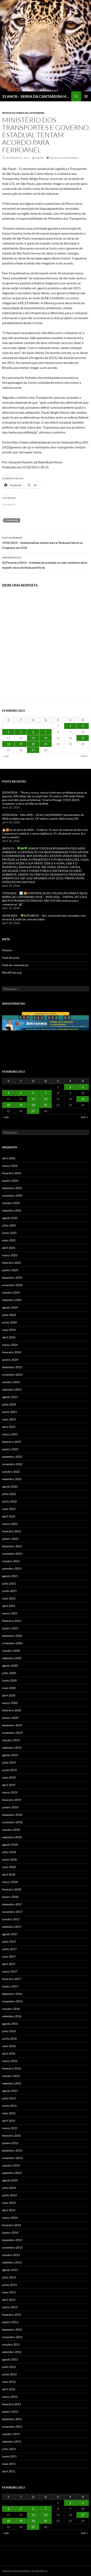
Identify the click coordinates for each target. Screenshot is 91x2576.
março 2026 (10, 1165)
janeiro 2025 (10, 1270)
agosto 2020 (10, 1665)
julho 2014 (9, 2187)
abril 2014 (8, 2210)
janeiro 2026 (10, 1180)
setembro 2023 (11, 1389)
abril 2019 (8, 1785)
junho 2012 (9, 2374)
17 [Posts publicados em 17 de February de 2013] (82, 738)
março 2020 (10, 1703)
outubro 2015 (11, 2076)
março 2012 (10, 2396)
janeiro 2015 (10, 2143)
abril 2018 (8, 1874)
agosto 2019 (10, 1755)
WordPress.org (11, 972)
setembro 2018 (11, 1837)
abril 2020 (8, 1695)
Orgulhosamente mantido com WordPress (25, 2570)
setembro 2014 (11, 2173)
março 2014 (10, 2217)
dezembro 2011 (12, 2419)
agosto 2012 (10, 2359)
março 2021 (10, 1613)
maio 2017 (9, 1956)
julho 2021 (9, 1583)
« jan (6, 756)
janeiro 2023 (10, 1449)
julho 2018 (9, 1852)
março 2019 (10, 1792)
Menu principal (86, 96)
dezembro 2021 (12, 1546)
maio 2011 (9, 2464)
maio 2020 (9, 1688)
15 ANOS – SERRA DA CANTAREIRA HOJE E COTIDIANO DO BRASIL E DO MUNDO (36, 96)
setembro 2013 (11, 2262)
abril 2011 (8, 2471)
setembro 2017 (11, 1926)
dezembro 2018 (12, 1814)
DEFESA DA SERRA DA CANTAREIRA (23, 112)
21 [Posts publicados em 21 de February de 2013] (45, 744)
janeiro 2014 (10, 2232)
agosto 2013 (10, 2270)
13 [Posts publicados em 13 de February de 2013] (33, 738)
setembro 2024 (11, 1300)
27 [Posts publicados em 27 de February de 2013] (33, 750)
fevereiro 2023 (11, 1441)
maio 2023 (9, 1419)
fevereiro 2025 (11, 1262)
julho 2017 (9, 1941)
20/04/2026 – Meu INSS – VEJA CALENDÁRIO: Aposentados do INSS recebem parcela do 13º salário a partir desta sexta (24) (43, 816)
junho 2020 (9, 1680)
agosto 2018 (10, 1844)
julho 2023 (9, 1404)
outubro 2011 (11, 2434)
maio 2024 (9, 1330)
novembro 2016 (12, 2001)
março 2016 (10, 2061)
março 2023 (10, 1434)
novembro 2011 (12, 2426)
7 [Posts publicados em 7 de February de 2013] (45, 732)
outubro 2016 (11, 2008)
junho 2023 (9, 1412)
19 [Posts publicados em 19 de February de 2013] (20, 744)
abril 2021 (8, 1606)
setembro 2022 (11, 1479)
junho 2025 (9, 1233)
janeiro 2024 (10, 1359)
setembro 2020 (11, 1658)
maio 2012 (9, 2381)
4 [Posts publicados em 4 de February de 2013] (8, 732)
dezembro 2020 (12, 1635)
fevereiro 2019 (11, 1800)
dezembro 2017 (12, 1904)
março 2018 (10, 1882)
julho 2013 (9, 2277)
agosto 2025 (10, 1218)
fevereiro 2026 (11, 1173)
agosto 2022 (10, 1486)
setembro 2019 (11, 1747)
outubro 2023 (11, 1382)
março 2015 (10, 2128)
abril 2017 (8, 1964)
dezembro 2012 (12, 2329)
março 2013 (10, 2307)
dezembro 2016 (12, 1994)
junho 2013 (9, 2284)
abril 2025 (8, 1247)
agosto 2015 (10, 2091)
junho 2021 (9, 1591)
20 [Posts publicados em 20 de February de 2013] (33, 744)
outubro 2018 (11, 1829)
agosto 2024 (10, 1307)
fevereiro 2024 (11, 1352)
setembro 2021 (11, 1568)
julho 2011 (9, 2449)
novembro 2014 (12, 2158)
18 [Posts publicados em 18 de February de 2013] (8, 744)
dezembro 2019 (12, 1725)
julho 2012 (9, 2367)
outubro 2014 (11, 2165)
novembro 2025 (12, 1195)
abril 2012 (8, 2389)
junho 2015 (9, 2105)
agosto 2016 (10, 2023)
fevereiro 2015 (11, 2135)
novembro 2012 (12, 2337)
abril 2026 (8, 1158)
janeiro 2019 (10, 1807)
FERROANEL (12, 520)
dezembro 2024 (12, 1277)
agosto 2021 (10, 1576)
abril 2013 (8, 2299)
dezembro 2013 (12, 2240)
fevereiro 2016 (11, 2068)
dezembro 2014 (12, 2150)
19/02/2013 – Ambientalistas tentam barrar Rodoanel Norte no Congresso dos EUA (45, 542)
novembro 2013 (12, 2247)
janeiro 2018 (10, 1897)
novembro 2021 (12, 1553)
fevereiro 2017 (11, 1979)
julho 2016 (9, 2031)
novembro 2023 (12, 1374)
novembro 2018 (12, 1822)
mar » (84, 756)
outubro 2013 (11, 2255)
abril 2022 (8, 1516)
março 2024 (10, 1344)
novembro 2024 (12, 1285)
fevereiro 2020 (11, 1710)
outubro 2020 (11, 1650)
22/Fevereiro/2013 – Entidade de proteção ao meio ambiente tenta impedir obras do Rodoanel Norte (45, 562)
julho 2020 (9, 1673)
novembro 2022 (12, 1464)
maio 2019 (9, 1777)
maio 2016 (9, 2046)
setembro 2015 (11, 2083)
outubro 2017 (11, 1919)
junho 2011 (9, 2456)
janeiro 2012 (10, 2411)
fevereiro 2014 (11, 2225)
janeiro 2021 (10, 1628)
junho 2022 (9, 1501)
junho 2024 (9, 1322)
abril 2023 (8, 1427)
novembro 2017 (12, 1911)
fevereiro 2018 (11, 1889)
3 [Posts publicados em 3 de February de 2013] (83, 726)
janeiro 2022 (10, 1538)
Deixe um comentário (64, 157)
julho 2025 (9, 1225)
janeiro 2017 (10, 1986)
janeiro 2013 (10, 2322)
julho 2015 (9, 2098)
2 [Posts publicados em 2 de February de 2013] (70, 726)
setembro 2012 (11, 2352)
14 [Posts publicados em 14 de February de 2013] (45, 738)
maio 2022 (9, 1509)
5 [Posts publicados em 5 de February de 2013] (21, 732)
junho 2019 (9, 1770)
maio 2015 (9, 2113)
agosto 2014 (10, 2180)
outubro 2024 (11, 1292)
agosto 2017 (10, 1934)
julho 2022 (9, 1494)
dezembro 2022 (12, 1456)
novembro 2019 (12, 1732)
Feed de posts (10, 957)
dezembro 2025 (12, 1188)
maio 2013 (9, 2292)
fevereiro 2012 (11, 2404)
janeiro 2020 (10, 1717)
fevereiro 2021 (11, 1620)
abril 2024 (8, 1337)
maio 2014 (9, 2202)
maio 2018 (9, 1867)
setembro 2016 (11, 2016)
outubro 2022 (11, 1471)
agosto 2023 (10, 1397)
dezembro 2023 (12, 1367)
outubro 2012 (11, 2344)
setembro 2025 (11, 1210)
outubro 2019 (11, 1740)
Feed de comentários (15, 965)
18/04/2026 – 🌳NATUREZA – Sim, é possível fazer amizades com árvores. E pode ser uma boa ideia (44, 917)
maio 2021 (9, 1598)
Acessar (7, 950)
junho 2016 (9, 2038)
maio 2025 (9, 1240)
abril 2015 (8, 2120)
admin (39, 157)
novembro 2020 (12, 1643)
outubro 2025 (11, 1203)
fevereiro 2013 (11, 2314)
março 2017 (10, 1971)
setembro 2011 (11, 2441)
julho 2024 (9, 1315)
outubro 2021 (11, 1561)
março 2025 (10, 1255)
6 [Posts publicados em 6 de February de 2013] (33, 732)
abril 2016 (8, 2053)
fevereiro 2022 (11, 1531)
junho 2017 (9, 1949)
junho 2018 (9, 1859)
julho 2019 (9, 1762)
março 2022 (10, 1523)
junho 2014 (9, 2195)
